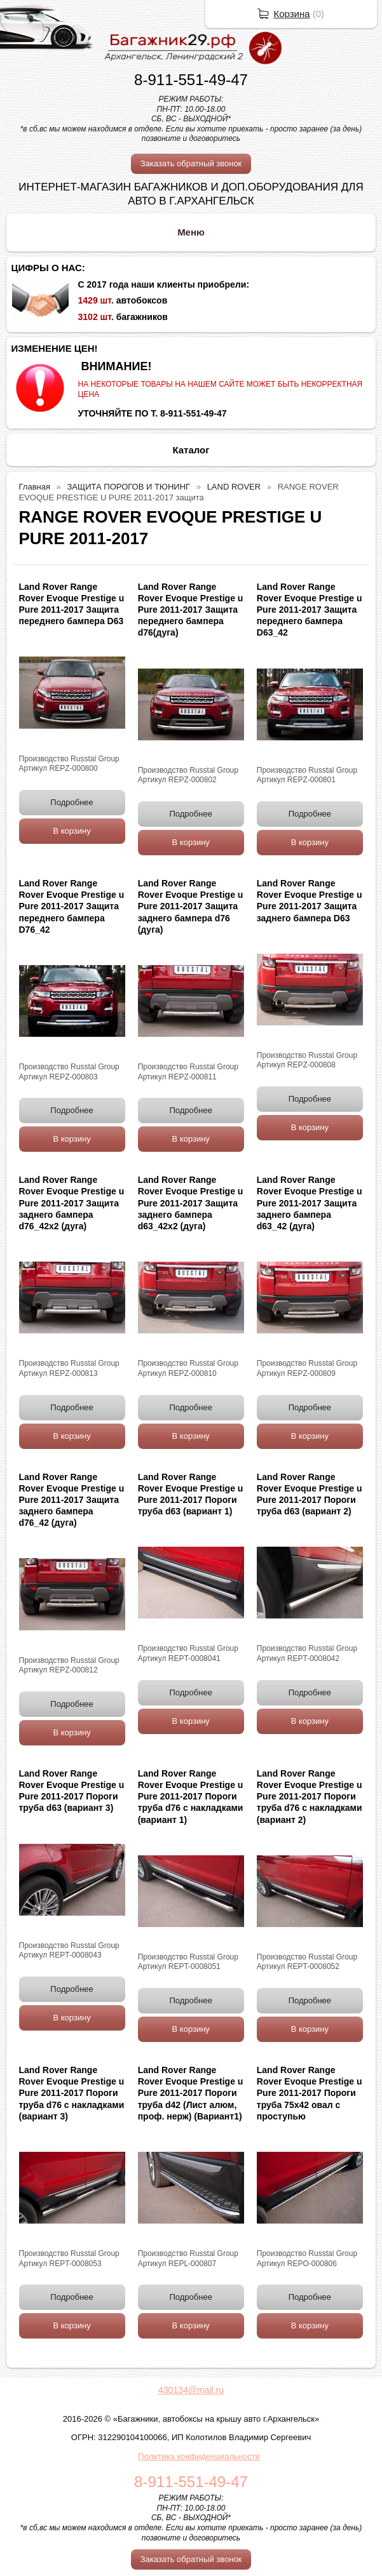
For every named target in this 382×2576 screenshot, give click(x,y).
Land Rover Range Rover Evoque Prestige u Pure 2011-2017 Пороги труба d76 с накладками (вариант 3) (72, 2093)
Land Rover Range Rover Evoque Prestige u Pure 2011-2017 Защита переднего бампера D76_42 (72, 906)
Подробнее (71, 802)
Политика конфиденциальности (199, 2456)
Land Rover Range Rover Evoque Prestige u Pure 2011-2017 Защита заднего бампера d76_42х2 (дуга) (72, 1203)
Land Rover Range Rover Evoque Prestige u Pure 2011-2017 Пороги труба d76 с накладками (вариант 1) (190, 1796)
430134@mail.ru (191, 2390)
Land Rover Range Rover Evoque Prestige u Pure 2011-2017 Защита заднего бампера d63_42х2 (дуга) (190, 1203)
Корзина (291, 13)
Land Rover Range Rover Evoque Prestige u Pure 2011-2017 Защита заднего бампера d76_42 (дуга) (72, 1500)
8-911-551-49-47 (191, 79)
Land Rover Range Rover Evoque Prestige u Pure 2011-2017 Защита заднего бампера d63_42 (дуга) (309, 1203)
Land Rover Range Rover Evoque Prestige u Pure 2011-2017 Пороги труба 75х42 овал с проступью (309, 2093)
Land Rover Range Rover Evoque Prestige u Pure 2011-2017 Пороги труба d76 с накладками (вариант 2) (309, 1796)
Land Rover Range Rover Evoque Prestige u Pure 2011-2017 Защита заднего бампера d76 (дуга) (190, 906)
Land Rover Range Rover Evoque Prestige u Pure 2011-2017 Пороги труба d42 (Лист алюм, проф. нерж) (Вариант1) (190, 2093)
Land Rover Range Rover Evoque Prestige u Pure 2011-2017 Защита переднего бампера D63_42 (309, 610)
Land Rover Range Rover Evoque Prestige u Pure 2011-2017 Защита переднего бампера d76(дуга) (190, 610)
